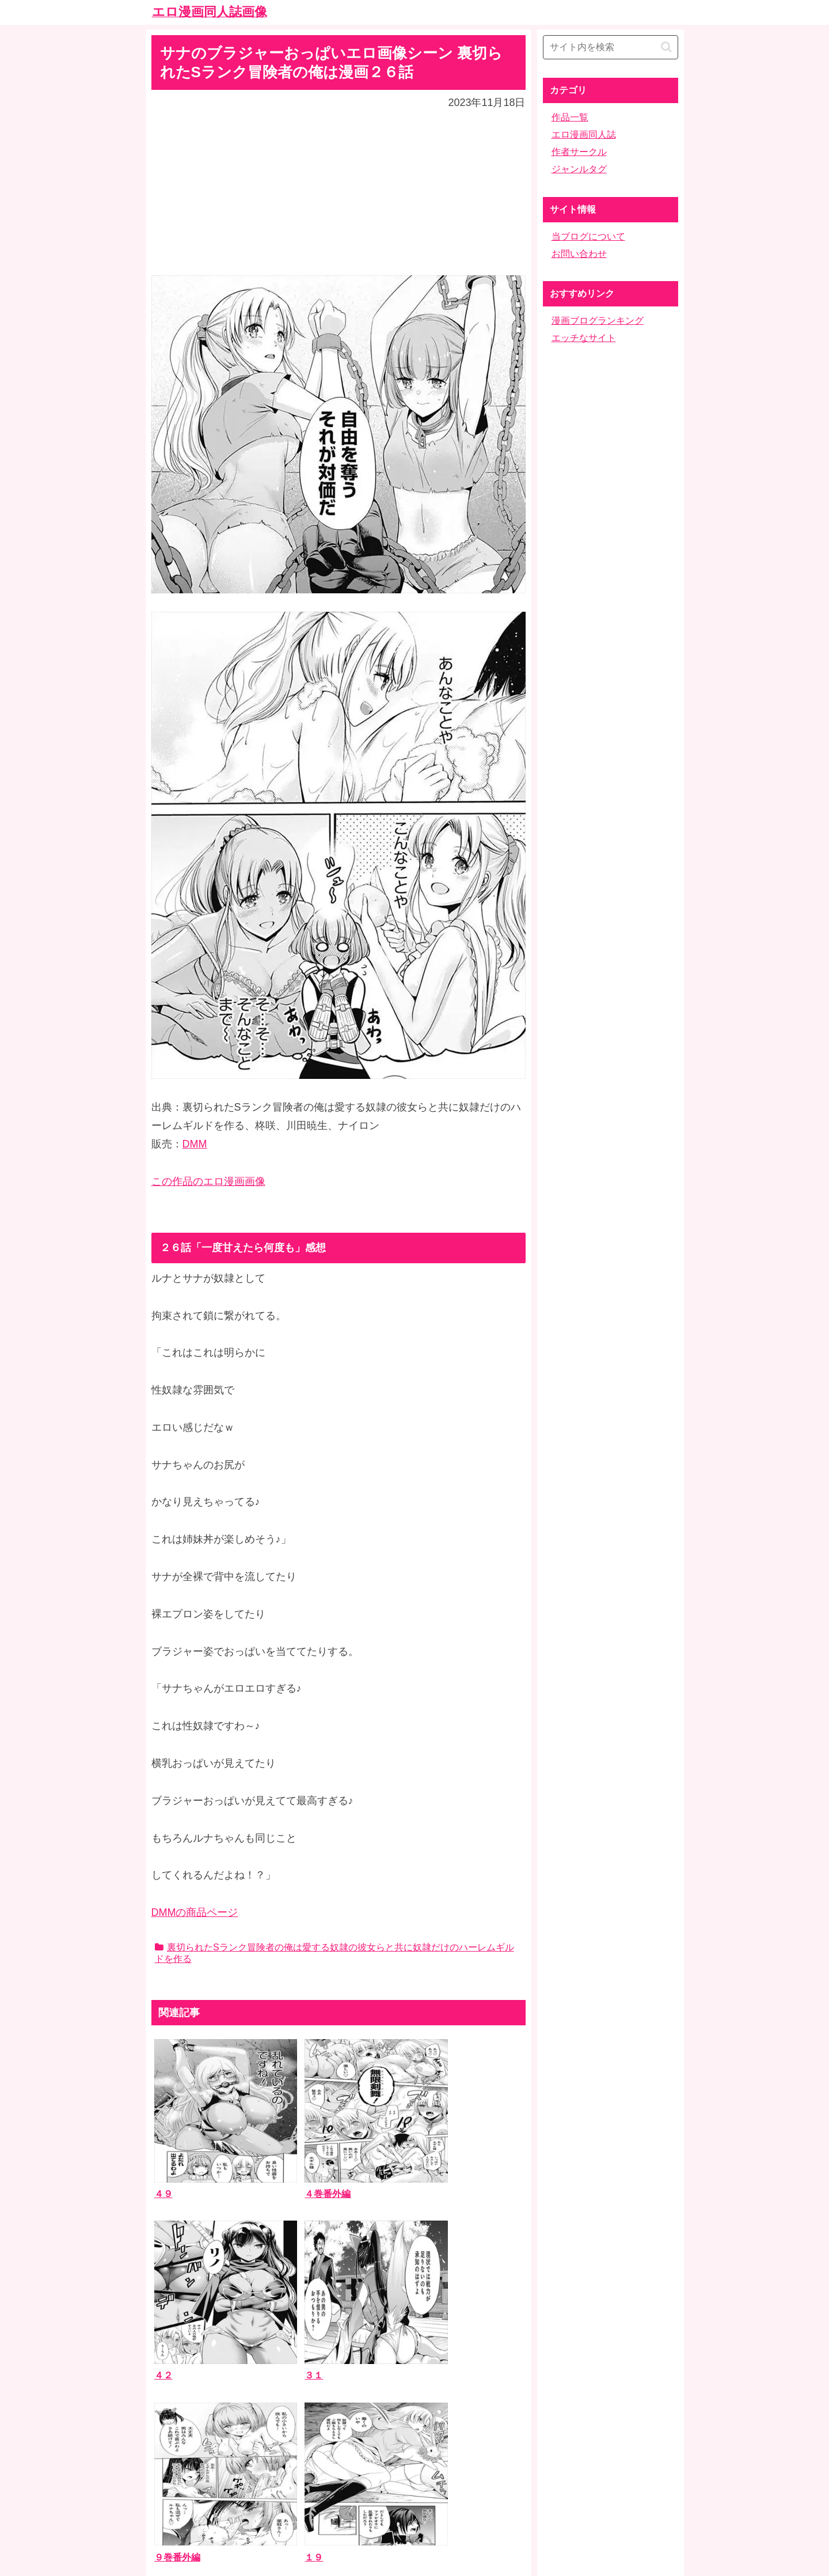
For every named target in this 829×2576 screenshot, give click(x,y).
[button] (666, 47)
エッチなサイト (584, 338)
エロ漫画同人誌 (584, 134)
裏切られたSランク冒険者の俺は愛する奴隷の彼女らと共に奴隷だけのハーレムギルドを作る (334, 1953)
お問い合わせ (579, 254)
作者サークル (579, 152)
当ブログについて (588, 236)
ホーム (414, 2485)
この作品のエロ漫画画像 (208, 1181)
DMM (194, 1144)
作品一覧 (570, 117)
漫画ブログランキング (598, 320)
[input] (610, 47)
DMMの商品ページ (194, 1912)
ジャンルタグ (579, 169)
